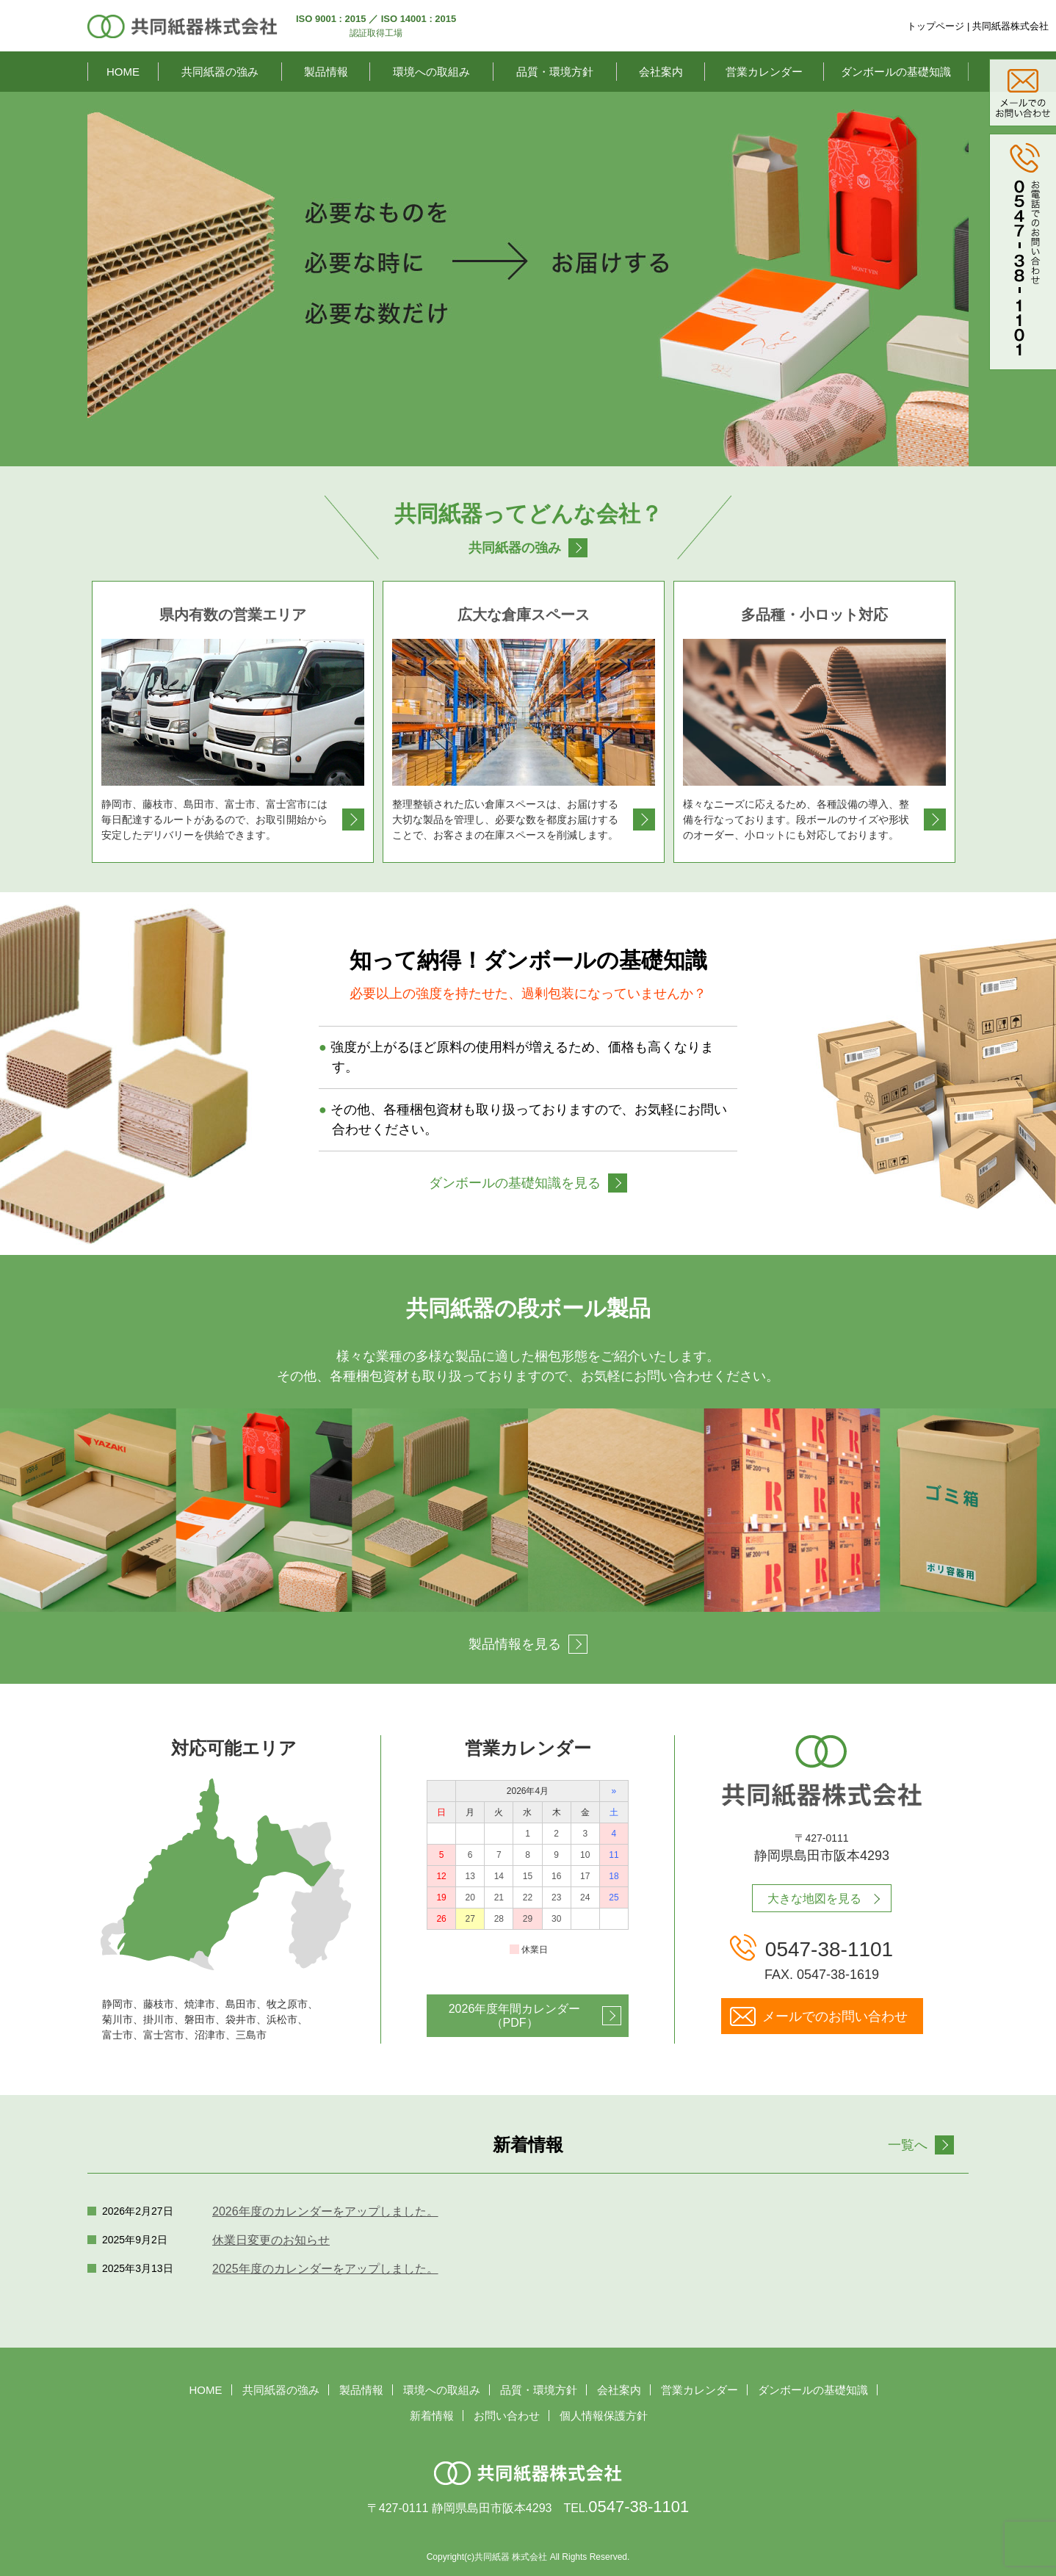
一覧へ (907, 2145)
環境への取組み (431, 71)
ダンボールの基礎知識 (896, 71)
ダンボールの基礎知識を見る (515, 1183)
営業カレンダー (764, 71)
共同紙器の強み (219, 71)
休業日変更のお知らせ (271, 2240)
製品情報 (326, 71)
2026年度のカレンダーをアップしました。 (325, 2211)
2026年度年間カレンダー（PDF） (515, 2015)
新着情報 (432, 2415)
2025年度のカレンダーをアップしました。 (325, 2268)
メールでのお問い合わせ (835, 2016)
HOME (123, 71)
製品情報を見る (515, 1644)
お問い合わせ (507, 2415)
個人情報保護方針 (604, 2415)
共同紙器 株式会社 (510, 2557)
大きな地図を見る (814, 1898)
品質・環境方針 (554, 71)
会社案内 (661, 71)
